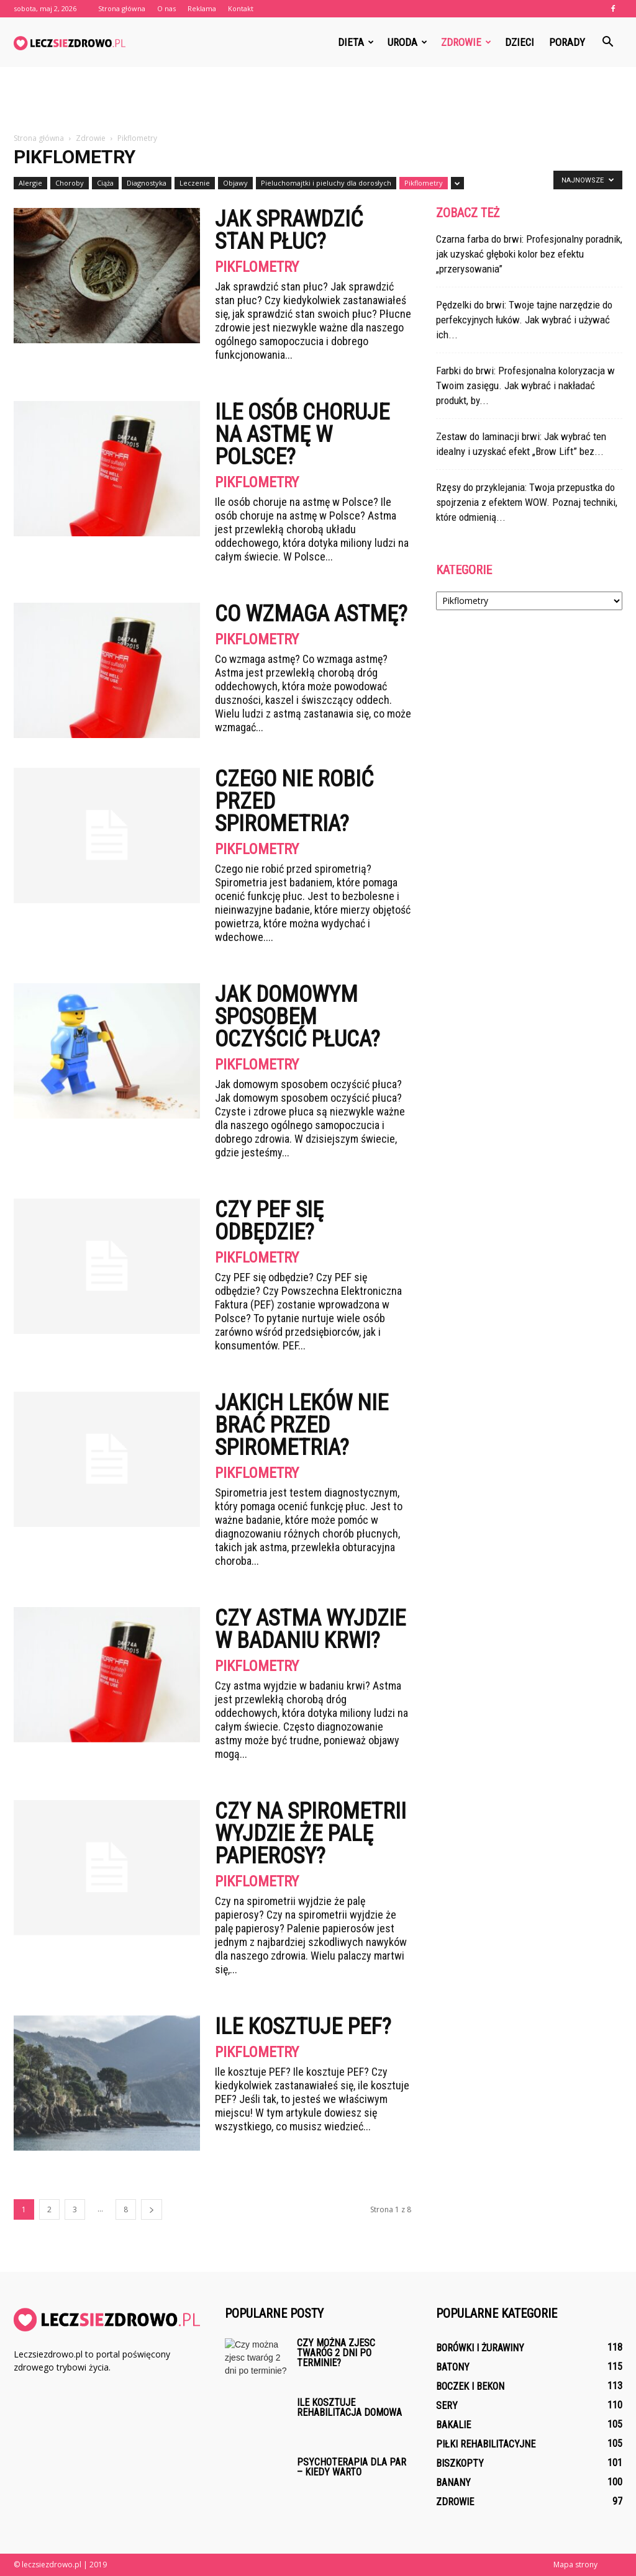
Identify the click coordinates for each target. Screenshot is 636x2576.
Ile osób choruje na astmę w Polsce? (302, 434)
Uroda (407, 42)
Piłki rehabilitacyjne (485, 2444)
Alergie (30, 182)
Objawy (235, 182)
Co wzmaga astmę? (311, 614)
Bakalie (453, 2425)
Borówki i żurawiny (480, 2348)
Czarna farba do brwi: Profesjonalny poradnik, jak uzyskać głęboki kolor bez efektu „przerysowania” (529, 254)
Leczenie (194, 182)
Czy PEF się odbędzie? (269, 1221)
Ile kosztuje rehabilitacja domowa (349, 2407)
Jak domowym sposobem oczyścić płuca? (297, 1016)
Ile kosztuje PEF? (303, 2027)
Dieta (356, 42)
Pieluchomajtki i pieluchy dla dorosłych (326, 182)
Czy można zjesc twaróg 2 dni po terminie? (336, 2353)
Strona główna (121, 8)
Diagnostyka (146, 182)
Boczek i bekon (470, 2386)
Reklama (202, 8)
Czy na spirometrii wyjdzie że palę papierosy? (310, 1833)
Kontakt (240, 8)
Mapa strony (575, 2564)
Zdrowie (466, 42)
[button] (607, 42)
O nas (166, 8)
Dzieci (519, 42)
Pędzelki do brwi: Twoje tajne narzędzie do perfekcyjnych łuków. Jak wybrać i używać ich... (524, 320)
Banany (453, 2482)
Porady (567, 42)
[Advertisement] (318, 100)
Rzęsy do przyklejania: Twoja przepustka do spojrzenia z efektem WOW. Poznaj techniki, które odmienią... (526, 502)
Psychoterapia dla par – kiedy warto (351, 2467)
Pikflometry (423, 182)
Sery (447, 2406)
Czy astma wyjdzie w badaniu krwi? (310, 1629)
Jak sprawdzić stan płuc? (289, 230)
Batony (453, 2367)
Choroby (69, 182)
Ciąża (105, 182)
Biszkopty (460, 2463)
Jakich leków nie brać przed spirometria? (301, 1425)
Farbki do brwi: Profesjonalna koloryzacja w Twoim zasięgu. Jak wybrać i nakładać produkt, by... (525, 385)
